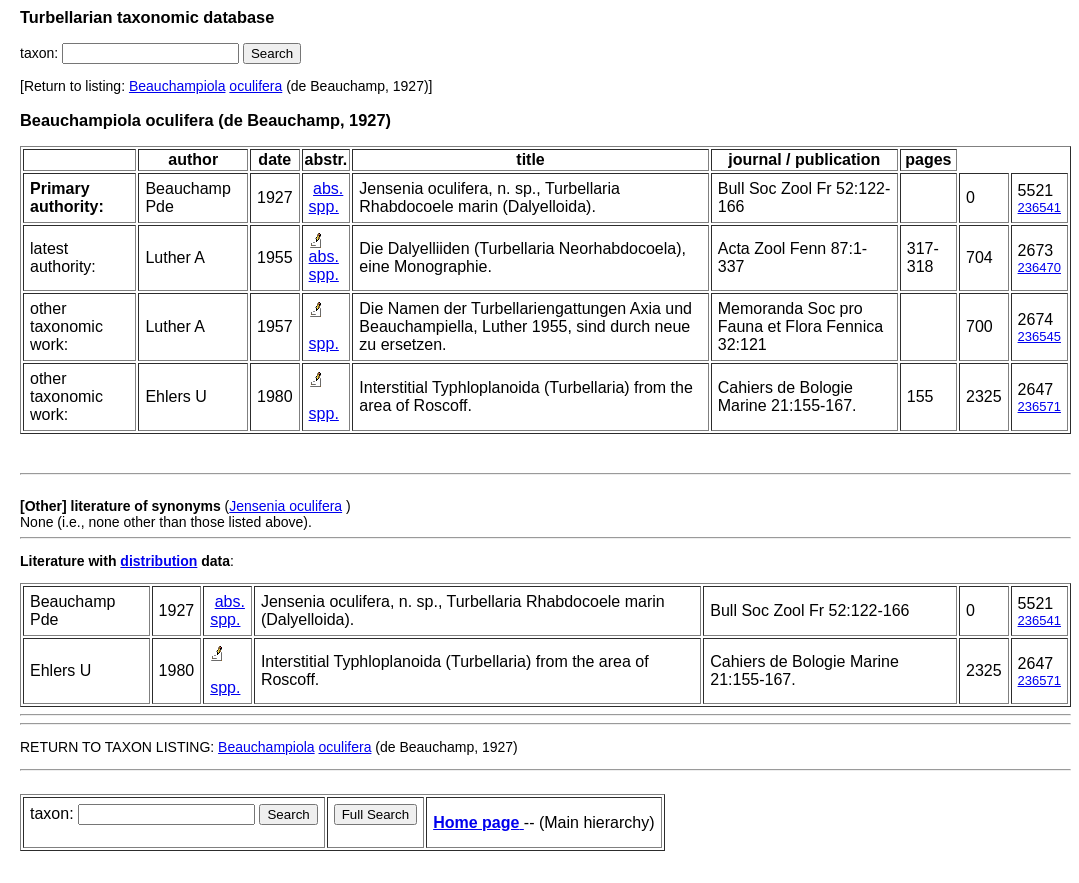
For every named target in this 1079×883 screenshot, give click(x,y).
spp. (324, 206)
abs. (328, 188)
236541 (1039, 207)
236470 (1039, 267)
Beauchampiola (177, 86)
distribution (158, 561)
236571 (1039, 406)
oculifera (255, 86)
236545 (1039, 336)
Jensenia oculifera (285, 506)
